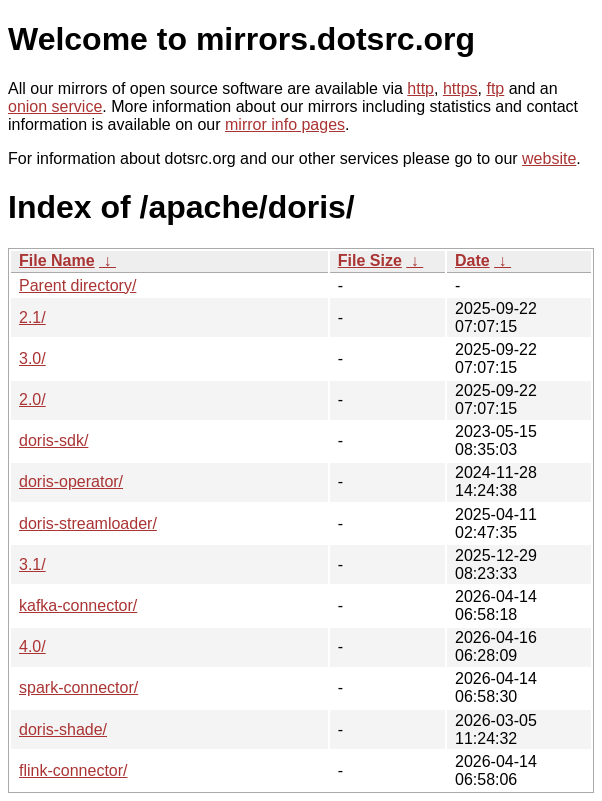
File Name (57, 260)
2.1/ (32, 317)
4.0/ (32, 646)
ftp (495, 88)
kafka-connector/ (78, 605)
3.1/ (32, 564)
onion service (55, 106)
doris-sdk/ (53, 440)
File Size (370, 260)
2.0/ (32, 399)
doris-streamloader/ (88, 523)
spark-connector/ (78, 687)
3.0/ (32, 358)
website (549, 158)
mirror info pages (285, 124)
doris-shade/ (63, 729)
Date (472, 260)
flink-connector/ (73, 770)
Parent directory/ (77, 285)
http (420, 88)
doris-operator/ (71, 481)
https (460, 88)
